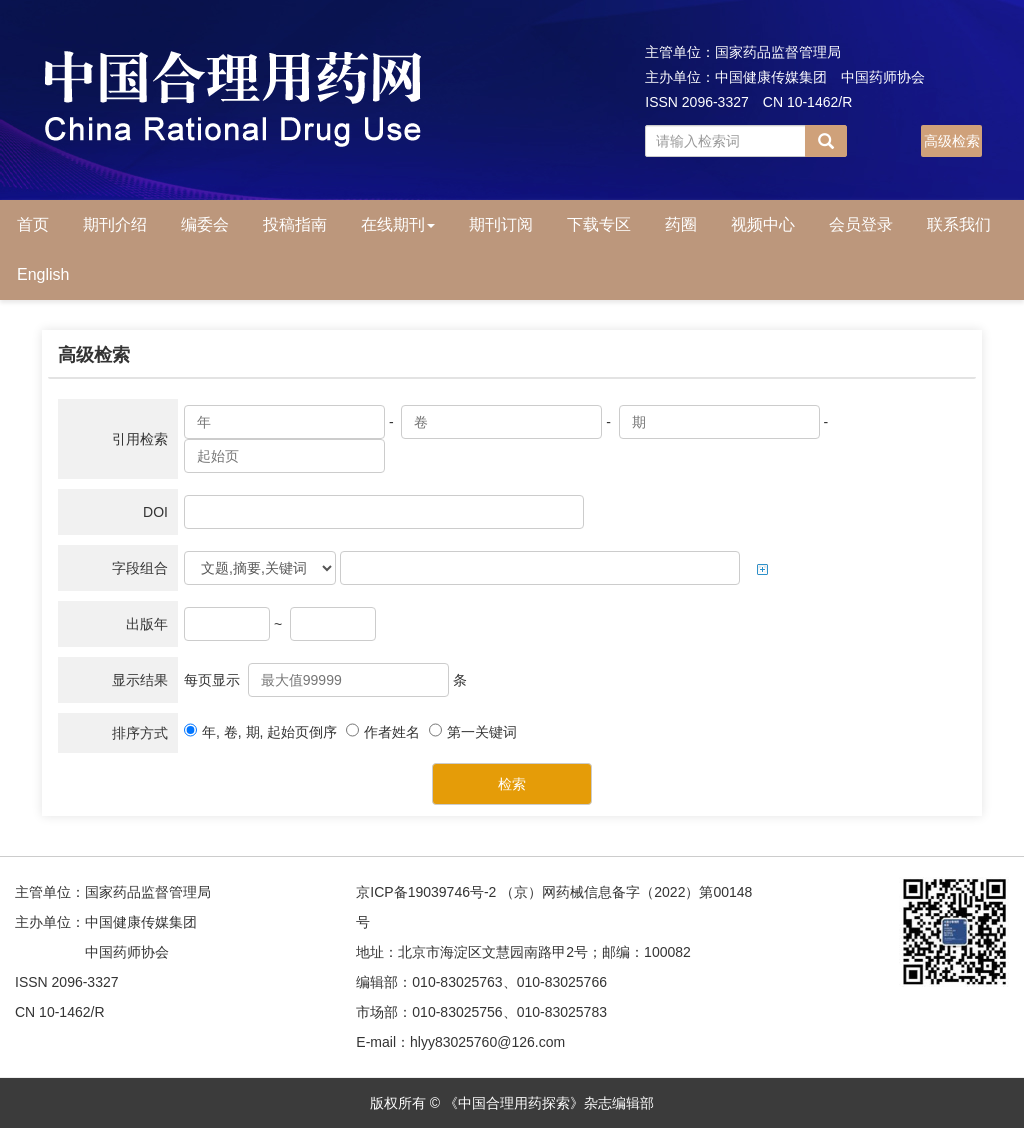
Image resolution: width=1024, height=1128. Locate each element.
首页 (33, 224)
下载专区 (599, 224)
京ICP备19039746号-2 (426, 892)
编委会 (205, 224)
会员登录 (861, 224)
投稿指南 (295, 224)
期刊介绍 (115, 224)
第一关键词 (473, 731)
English (43, 274)
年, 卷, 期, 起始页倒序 (260, 731)
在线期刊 (398, 224)
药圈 (681, 224)
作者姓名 (383, 731)
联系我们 (959, 224)
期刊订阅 (501, 224)
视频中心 (763, 224)
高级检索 (952, 141)
